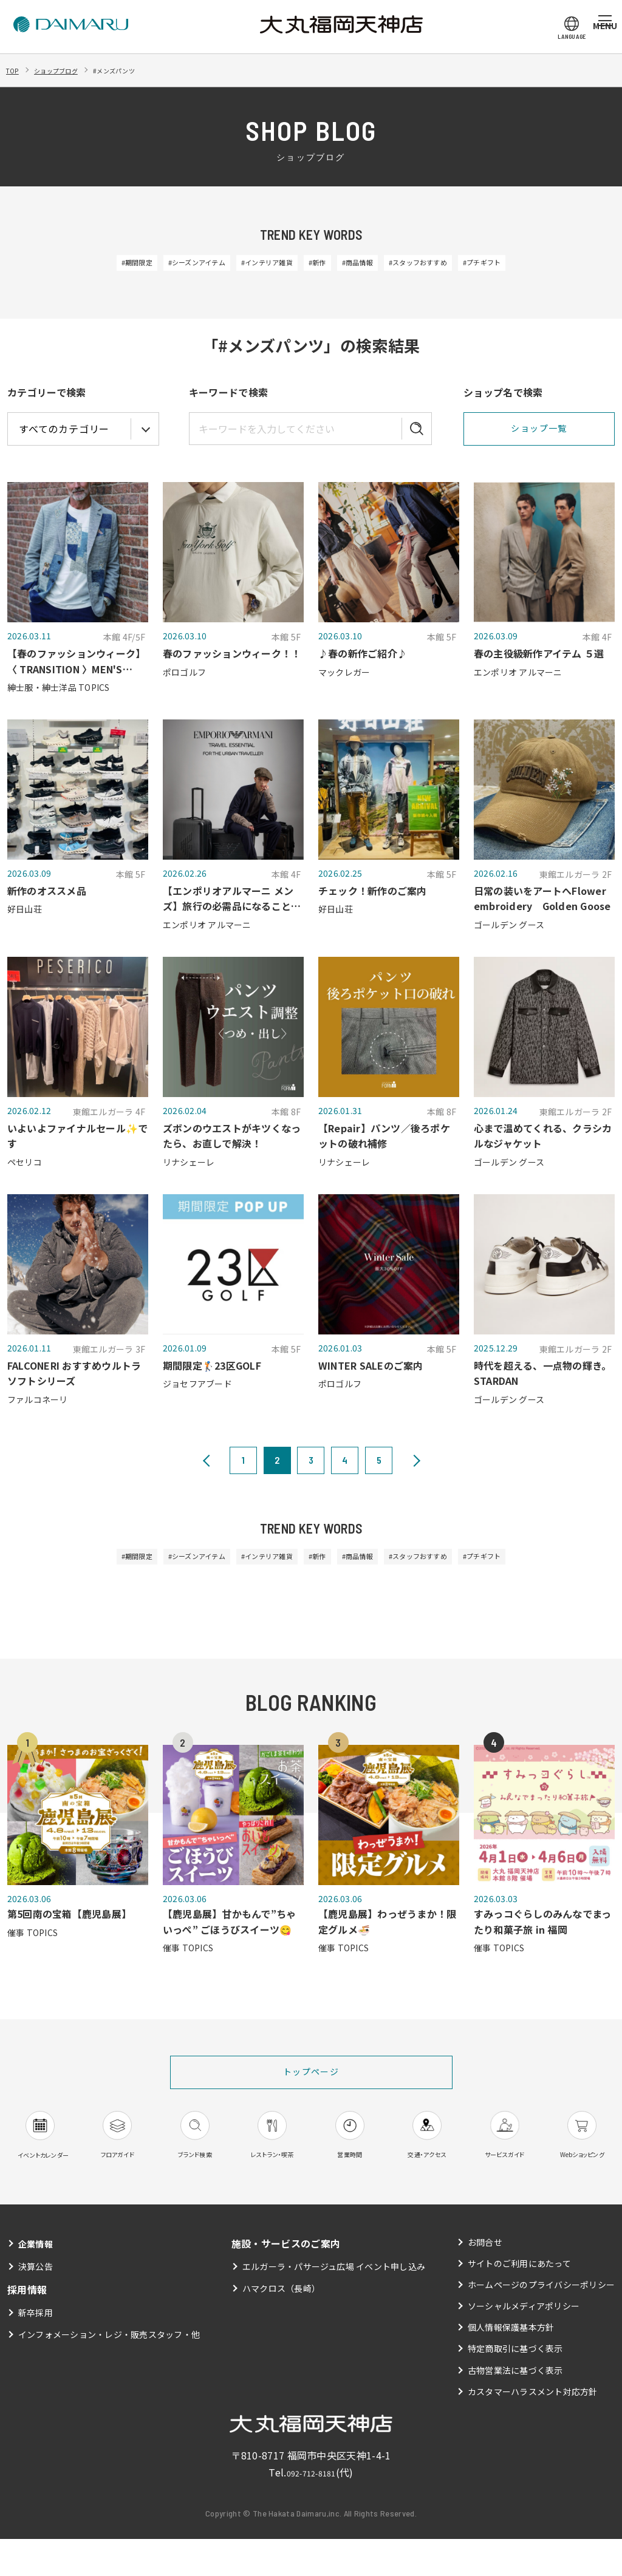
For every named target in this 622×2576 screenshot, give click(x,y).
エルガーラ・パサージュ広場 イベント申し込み (334, 2303)
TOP (15, 70)
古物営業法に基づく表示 (515, 2407)
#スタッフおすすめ (453, 264)
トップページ (311, 2080)
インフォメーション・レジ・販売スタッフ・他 (109, 2371)
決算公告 (35, 2303)
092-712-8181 (311, 2509)
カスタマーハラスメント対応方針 (532, 2428)
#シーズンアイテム (159, 264)
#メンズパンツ (145, 70)
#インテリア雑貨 (252, 264)
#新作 (319, 264)
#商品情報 (374, 264)
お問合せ (484, 2278)
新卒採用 (35, 2349)
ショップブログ (69, 70)
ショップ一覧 (539, 431)
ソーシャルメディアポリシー (523, 2343)
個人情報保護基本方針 (510, 2364)
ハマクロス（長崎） (281, 2325)
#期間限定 (80, 264)
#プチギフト (538, 264)
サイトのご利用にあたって (519, 2300)
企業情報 (38, 2279)
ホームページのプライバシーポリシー (541, 2322)
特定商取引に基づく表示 (515, 2385)
